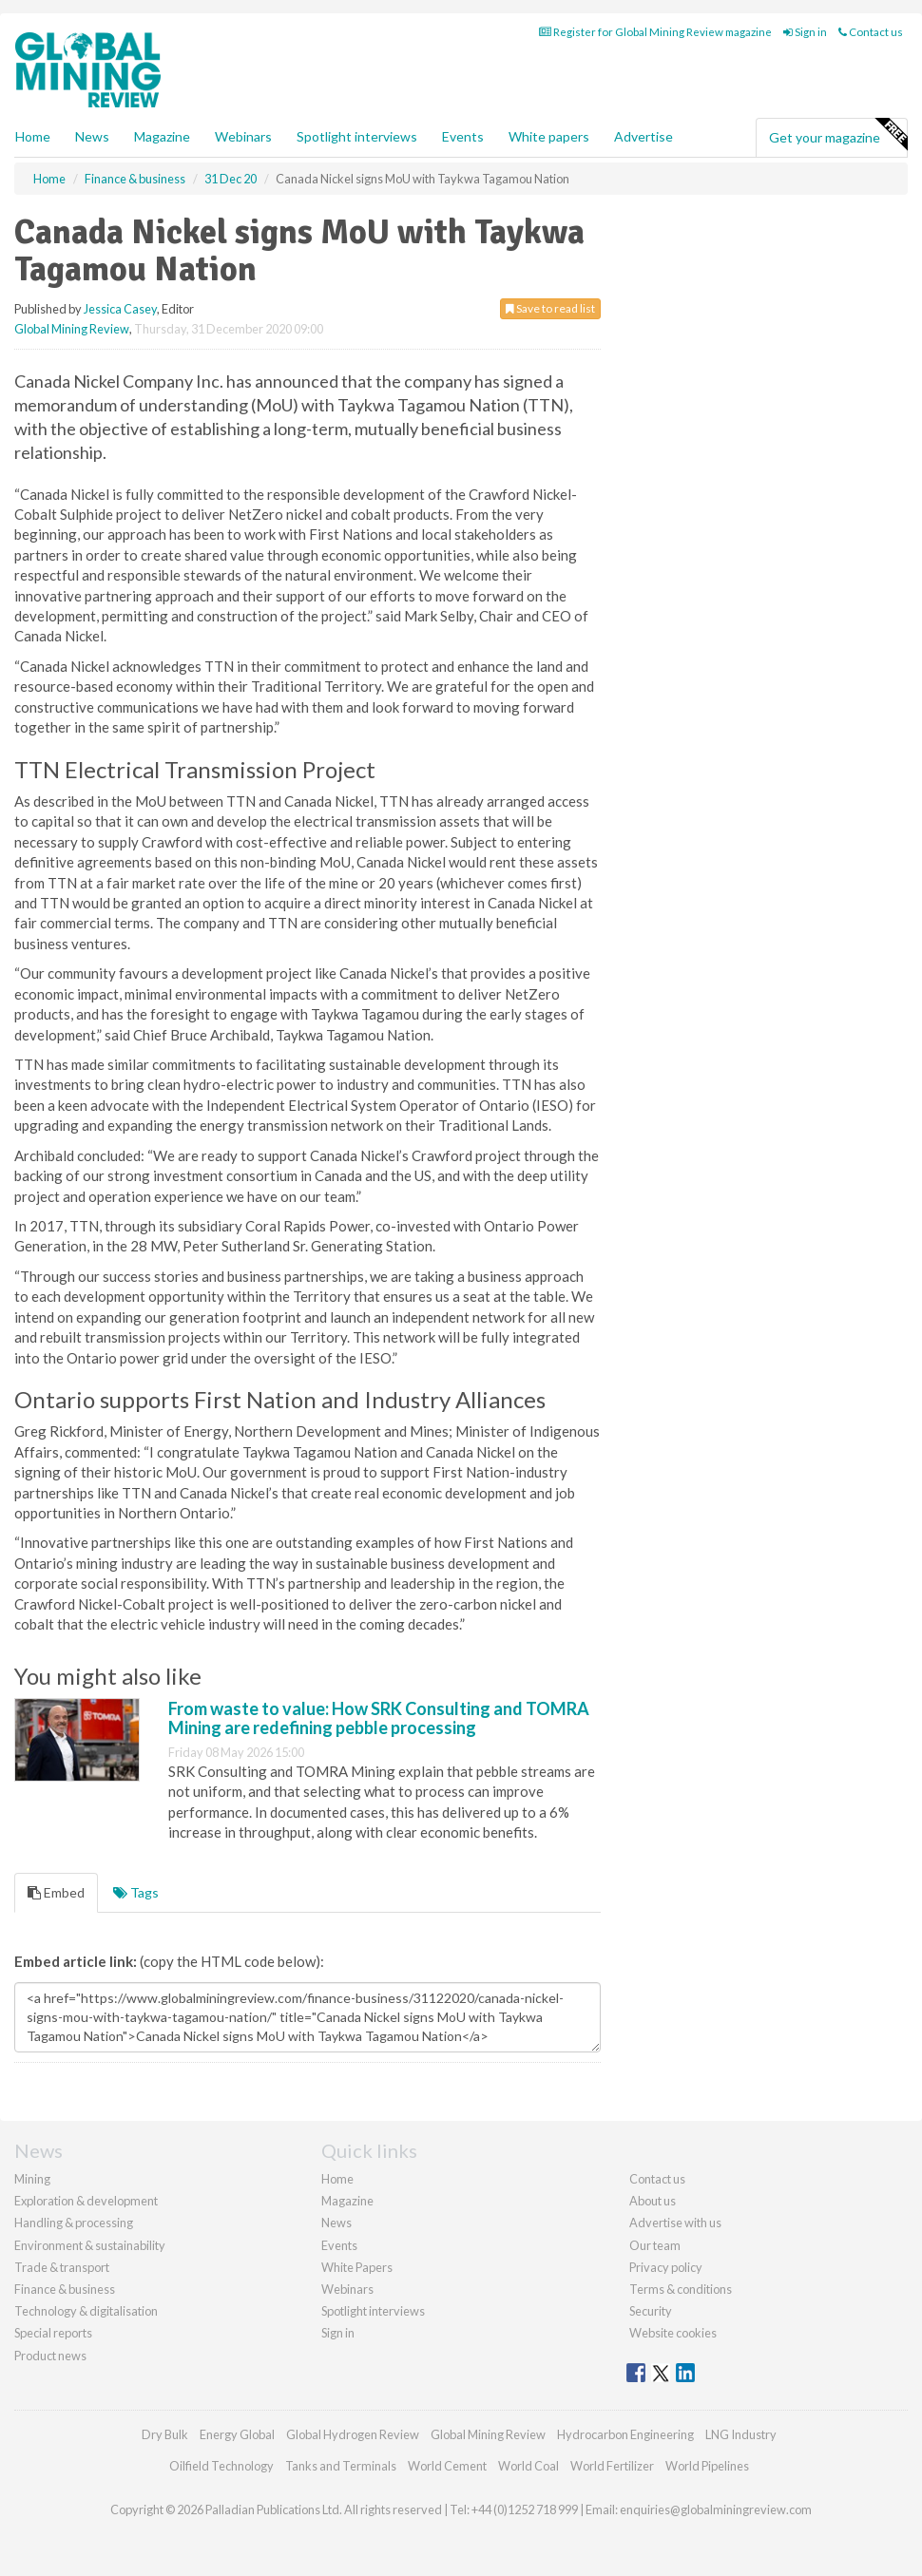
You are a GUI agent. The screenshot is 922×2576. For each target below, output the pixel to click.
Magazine (162, 136)
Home (32, 136)
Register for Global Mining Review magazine (655, 32)
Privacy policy (665, 2267)
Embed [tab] (56, 1892)
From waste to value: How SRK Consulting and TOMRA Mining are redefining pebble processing (378, 1718)
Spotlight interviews (357, 136)
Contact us (870, 32)
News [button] (92, 136)
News (336, 2222)
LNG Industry (741, 2434)
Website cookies (673, 2332)
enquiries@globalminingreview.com (716, 2509)
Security (650, 2310)
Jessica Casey (120, 308)
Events (463, 136)
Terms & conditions (680, 2289)
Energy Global (237, 2434)
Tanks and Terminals (340, 2465)
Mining (32, 2178)
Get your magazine (838, 135)
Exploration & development (86, 2200)
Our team (655, 2245)
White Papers (357, 2267)
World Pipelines (707, 2465)
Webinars (243, 136)
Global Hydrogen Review (352, 2434)
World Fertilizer (612, 2465)
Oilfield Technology (221, 2465)
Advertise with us (675, 2222)
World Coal (528, 2465)
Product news (50, 2355)
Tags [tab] (136, 1892)
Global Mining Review (71, 328)
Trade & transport (61, 2267)
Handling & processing (73, 2222)
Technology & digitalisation (86, 2310)
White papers (549, 136)
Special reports (53, 2332)
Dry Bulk (165, 2434)
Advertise (643, 136)
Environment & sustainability (89, 2245)
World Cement (447, 2465)
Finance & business (64, 2289)
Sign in (805, 32)
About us (652, 2200)
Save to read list (550, 308)
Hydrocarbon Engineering (625, 2434)
